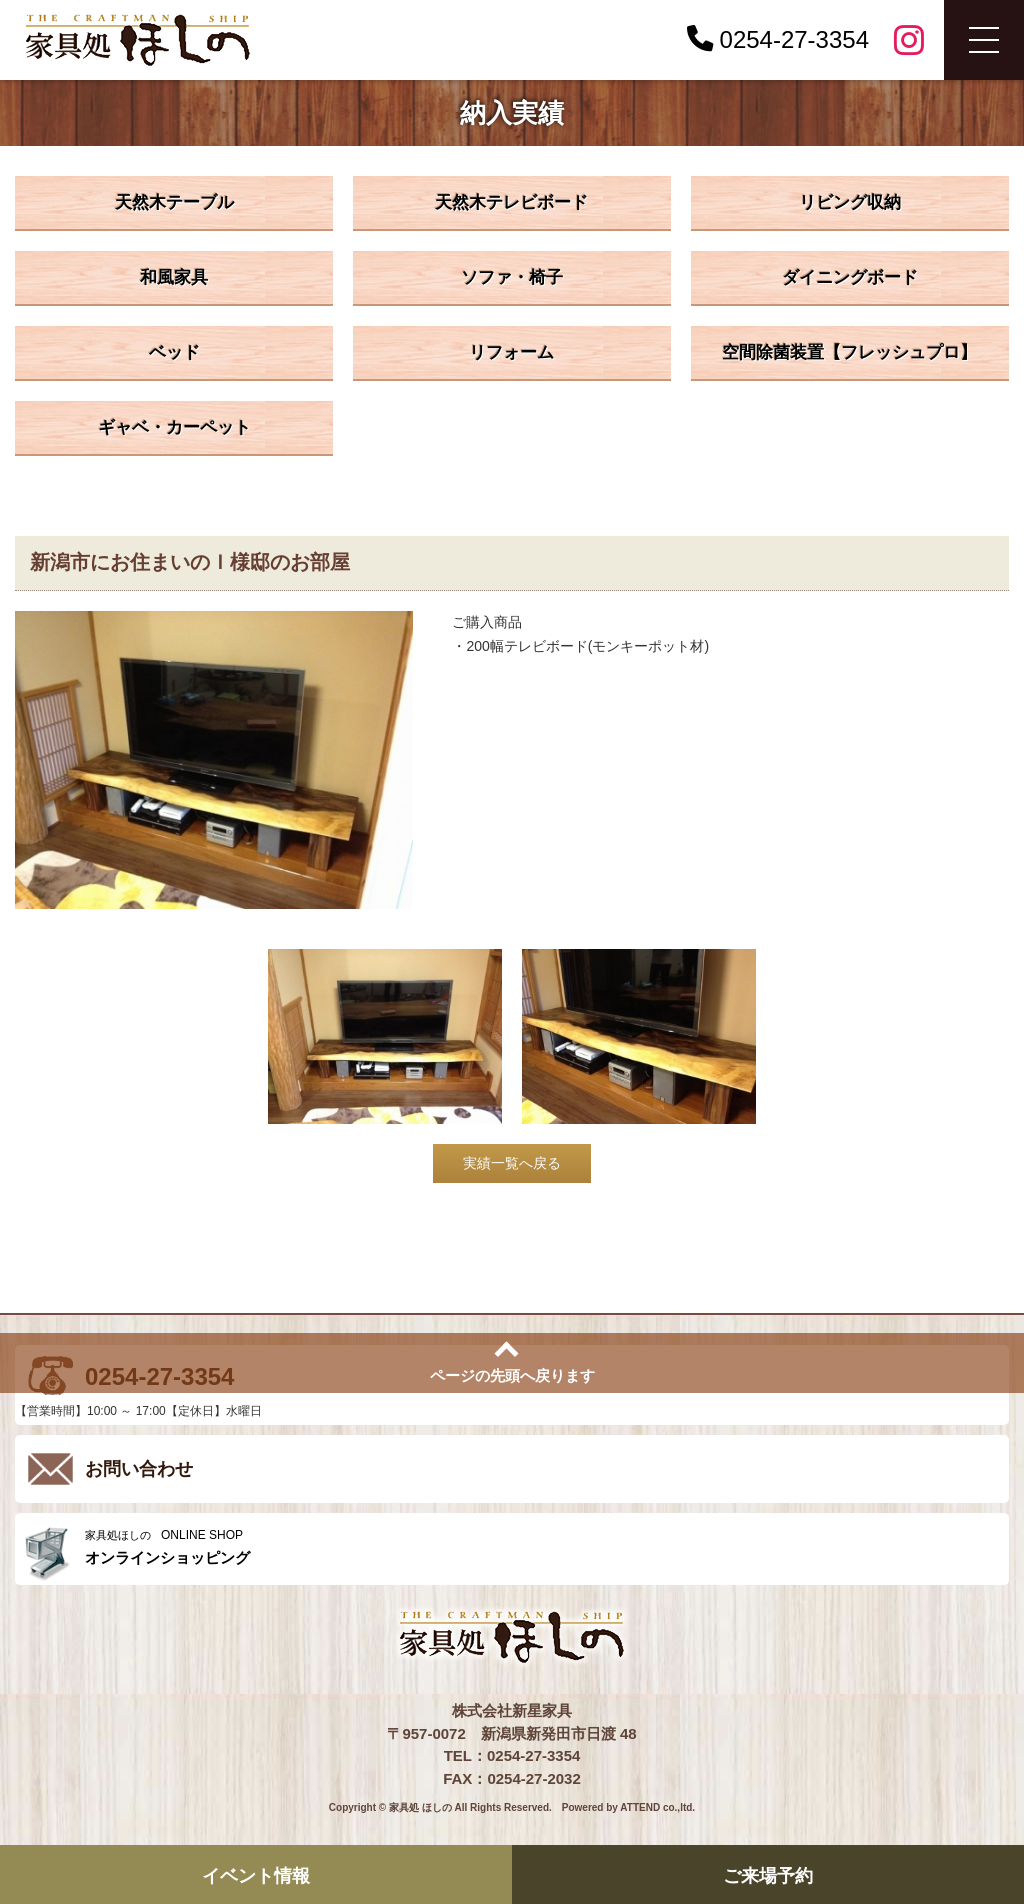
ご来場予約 (768, 1876)
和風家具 (174, 277)
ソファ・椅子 (512, 277)
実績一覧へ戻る (512, 1163)
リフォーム (511, 352)
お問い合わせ (139, 1469)
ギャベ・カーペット (174, 427)
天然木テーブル (174, 202)
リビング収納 (850, 202)
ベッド (174, 352)
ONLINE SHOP (542, 1547)
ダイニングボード (850, 277)
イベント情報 (256, 1876)
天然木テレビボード (511, 202)
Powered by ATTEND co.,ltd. (628, 1807)
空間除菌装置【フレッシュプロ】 (849, 352)
